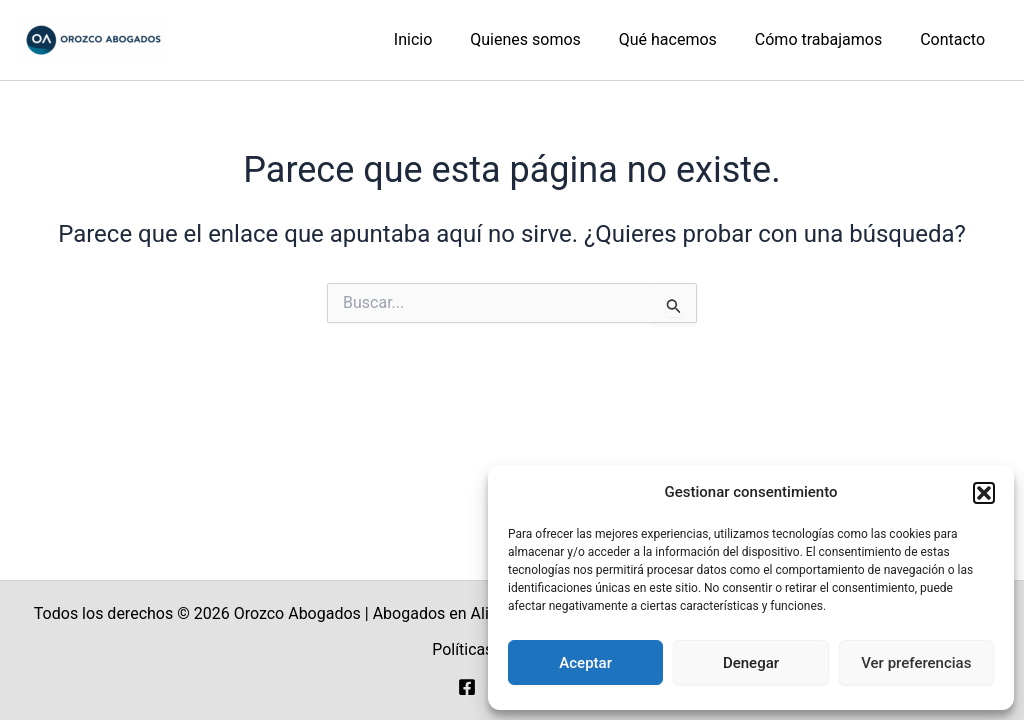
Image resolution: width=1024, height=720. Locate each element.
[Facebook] (467, 687)
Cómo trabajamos (827, 39)
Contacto (955, 39)
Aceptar (585, 663)
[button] (984, 493)
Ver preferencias (916, 663)
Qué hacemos (683, 39)
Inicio (440, 39)
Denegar (751, 663)
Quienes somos (546, 39)
